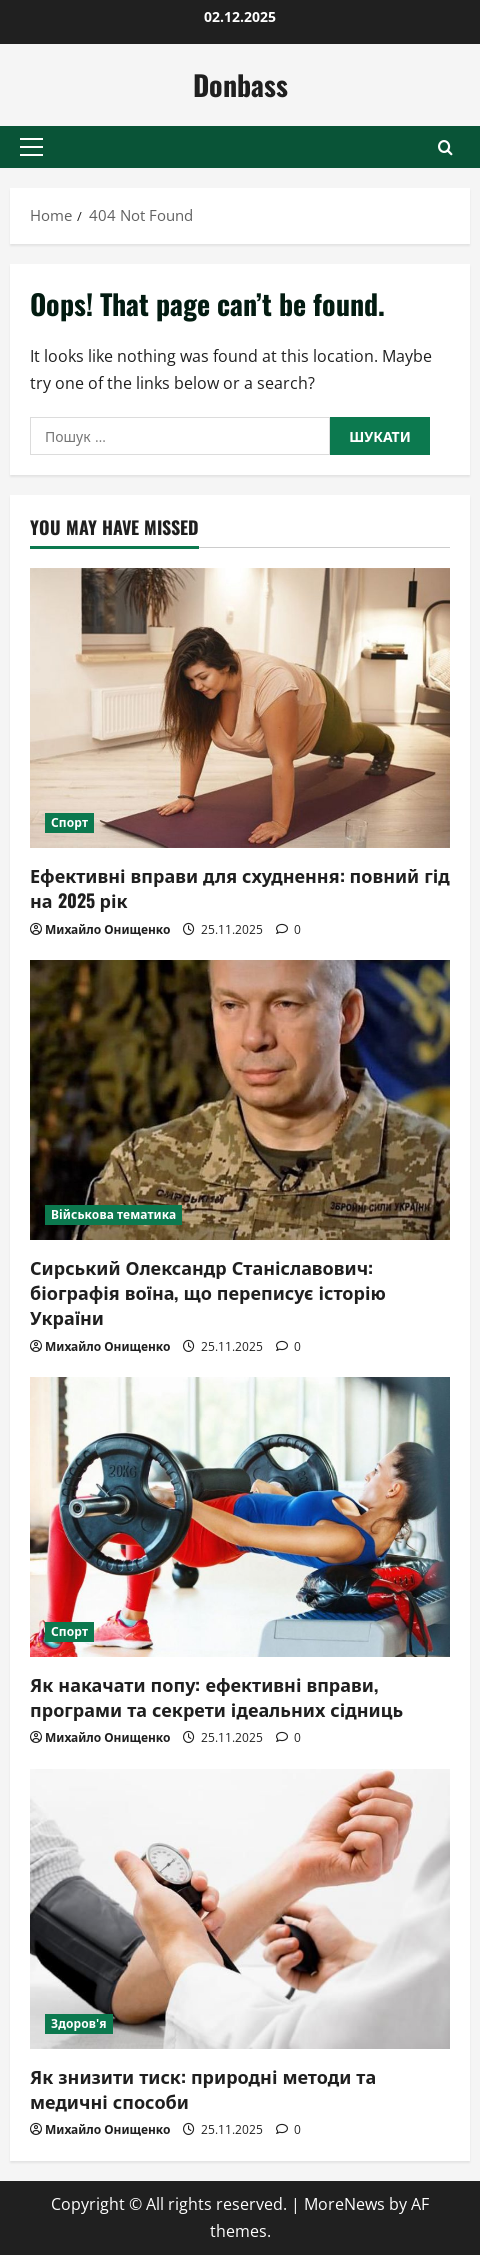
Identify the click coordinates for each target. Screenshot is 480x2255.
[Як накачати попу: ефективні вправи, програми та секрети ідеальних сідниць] (240, 1517)
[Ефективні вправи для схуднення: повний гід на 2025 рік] (240, 708)
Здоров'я (79, 2023)
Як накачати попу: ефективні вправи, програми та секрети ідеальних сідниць (216, 1696)
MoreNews (344, 2204)
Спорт (69, 822)
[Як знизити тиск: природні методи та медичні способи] (240, 1909)
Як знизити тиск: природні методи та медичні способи (203, 2088)
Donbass (240, 84)
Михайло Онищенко (107, 929)
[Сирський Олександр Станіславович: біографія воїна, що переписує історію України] (240, 1100)
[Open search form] (445, 147)
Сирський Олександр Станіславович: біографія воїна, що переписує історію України (208, 1292)
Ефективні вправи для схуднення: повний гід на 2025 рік (240, 887)
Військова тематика (113, 1214)
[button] (31, 147)
